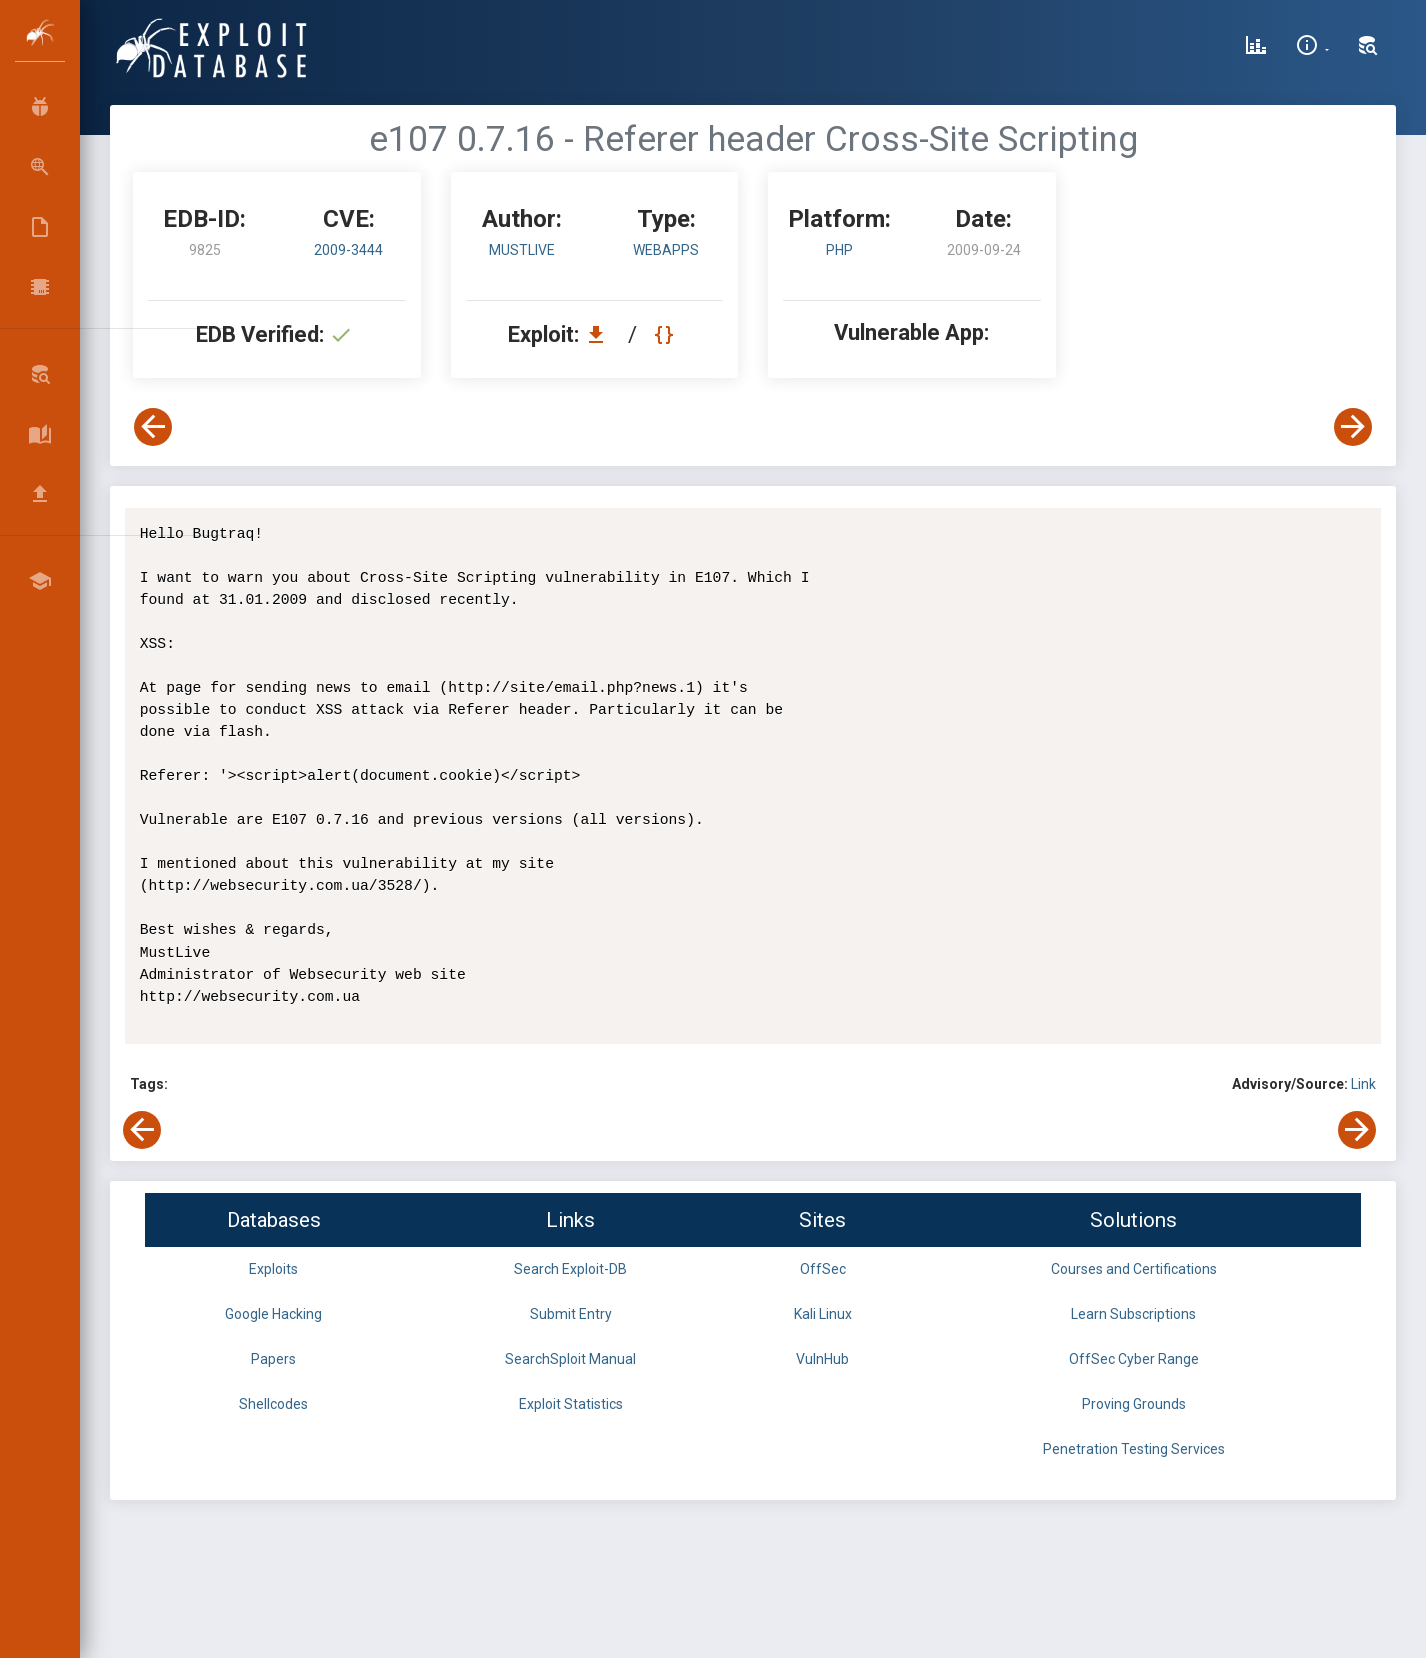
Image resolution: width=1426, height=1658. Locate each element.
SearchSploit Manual (570, 1359)
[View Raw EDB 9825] (666, 334)
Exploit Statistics (571, 1404)
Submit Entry (571, 1314)
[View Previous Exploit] (153, 427)
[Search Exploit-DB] (1368, 48)
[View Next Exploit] (1353, 427)
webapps (666, 250)
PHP (839, 250)
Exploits (273, 1269)
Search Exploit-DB (570, 1269)
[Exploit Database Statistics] (1256, 48)
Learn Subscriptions (1133, 1314)
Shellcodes (273, 1404)
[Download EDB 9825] (601, 334)
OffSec (823, 1269)
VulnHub (822, 1359)
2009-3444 (348, 250)
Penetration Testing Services (1134, 1449)
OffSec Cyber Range (1134, 1359)
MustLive (522, 250)
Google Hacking (273, 1314)
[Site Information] (1312, 48)
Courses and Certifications (1134, 1269)
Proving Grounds (1134, 1404)
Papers (273, 1359)
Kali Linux (823, 1314)
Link (1363, 1084)
